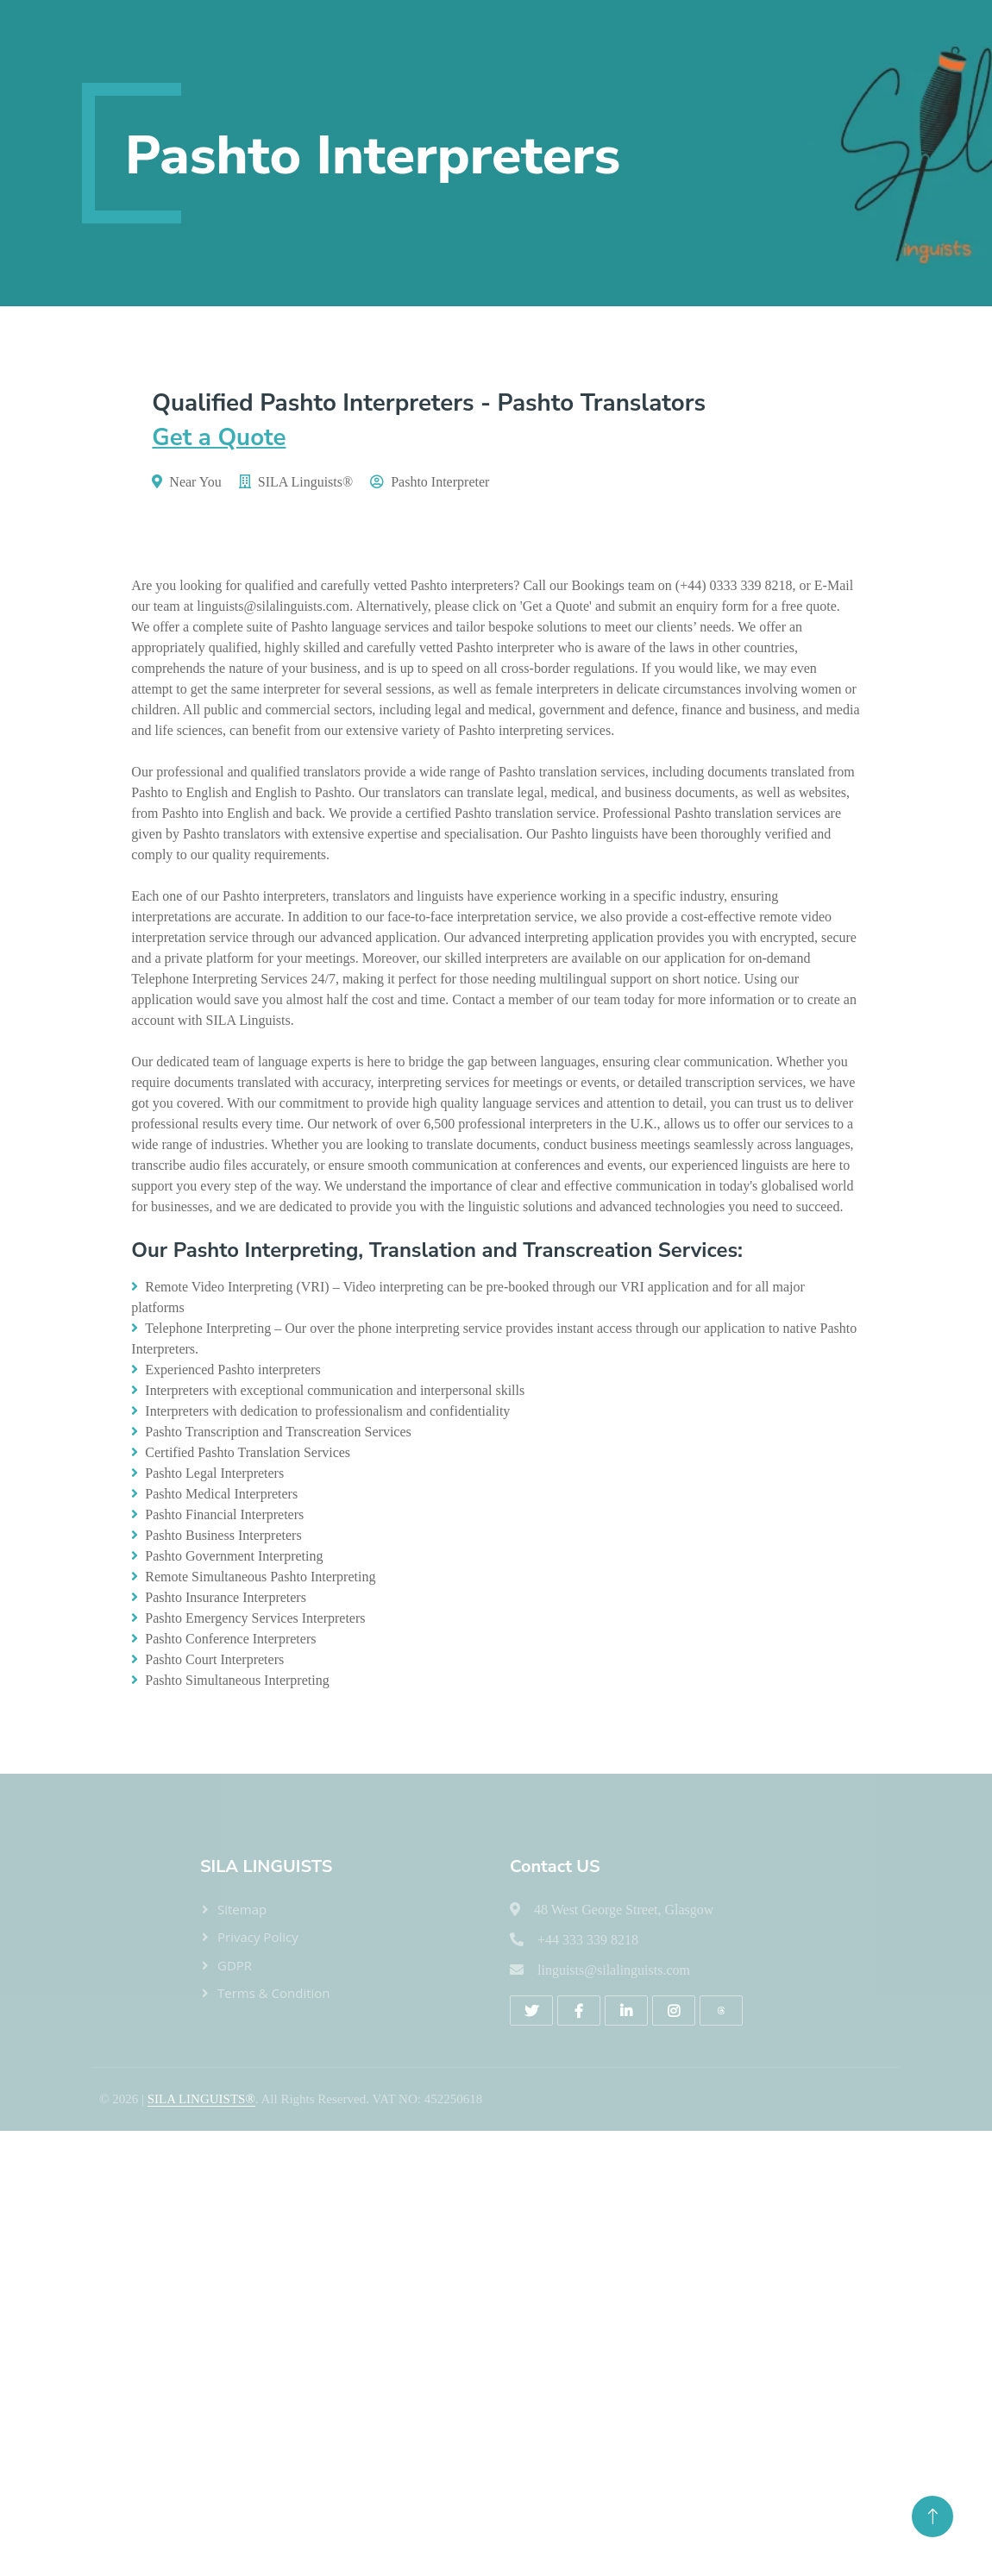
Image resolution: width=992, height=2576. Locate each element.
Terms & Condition (273, 1992)
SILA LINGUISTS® (201, 2099)
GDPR (234, 1965)
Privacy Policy (257, 1936)
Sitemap (242, 1909)
